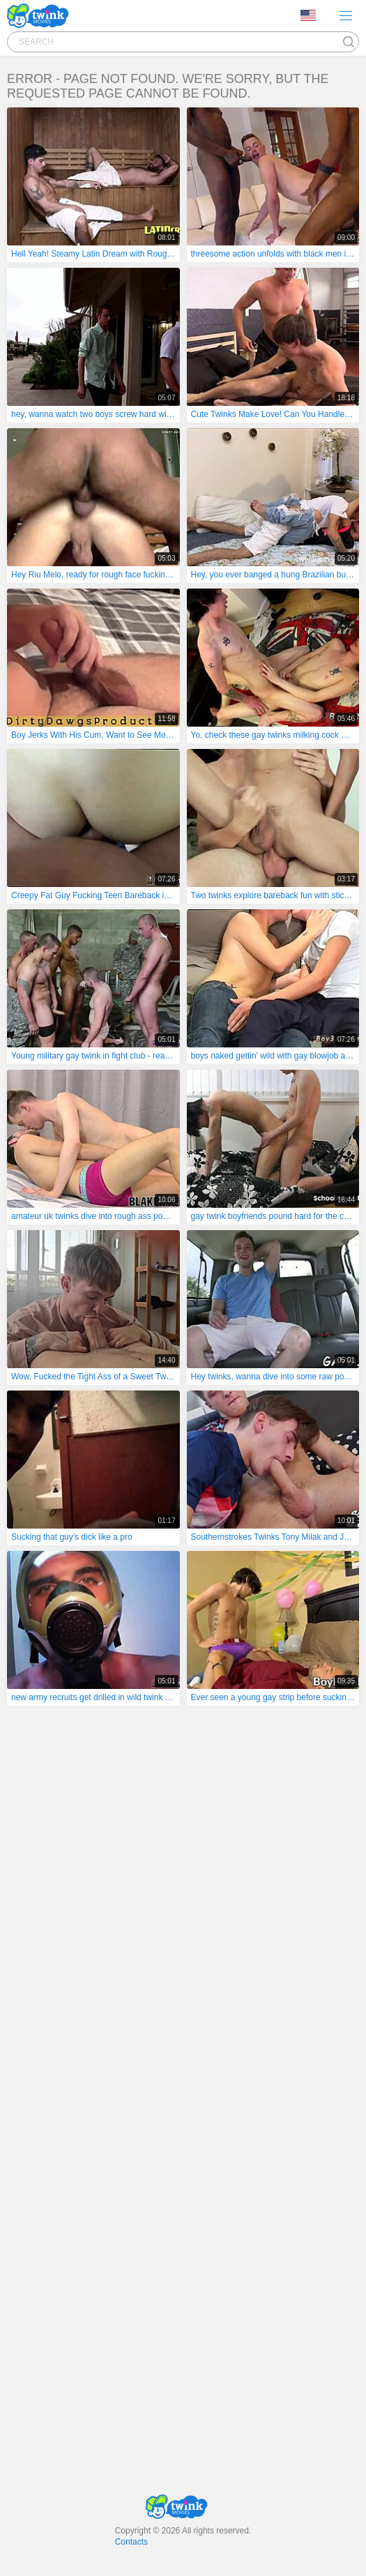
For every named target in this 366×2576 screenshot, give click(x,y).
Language (308, 15)
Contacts (131, 2542)
